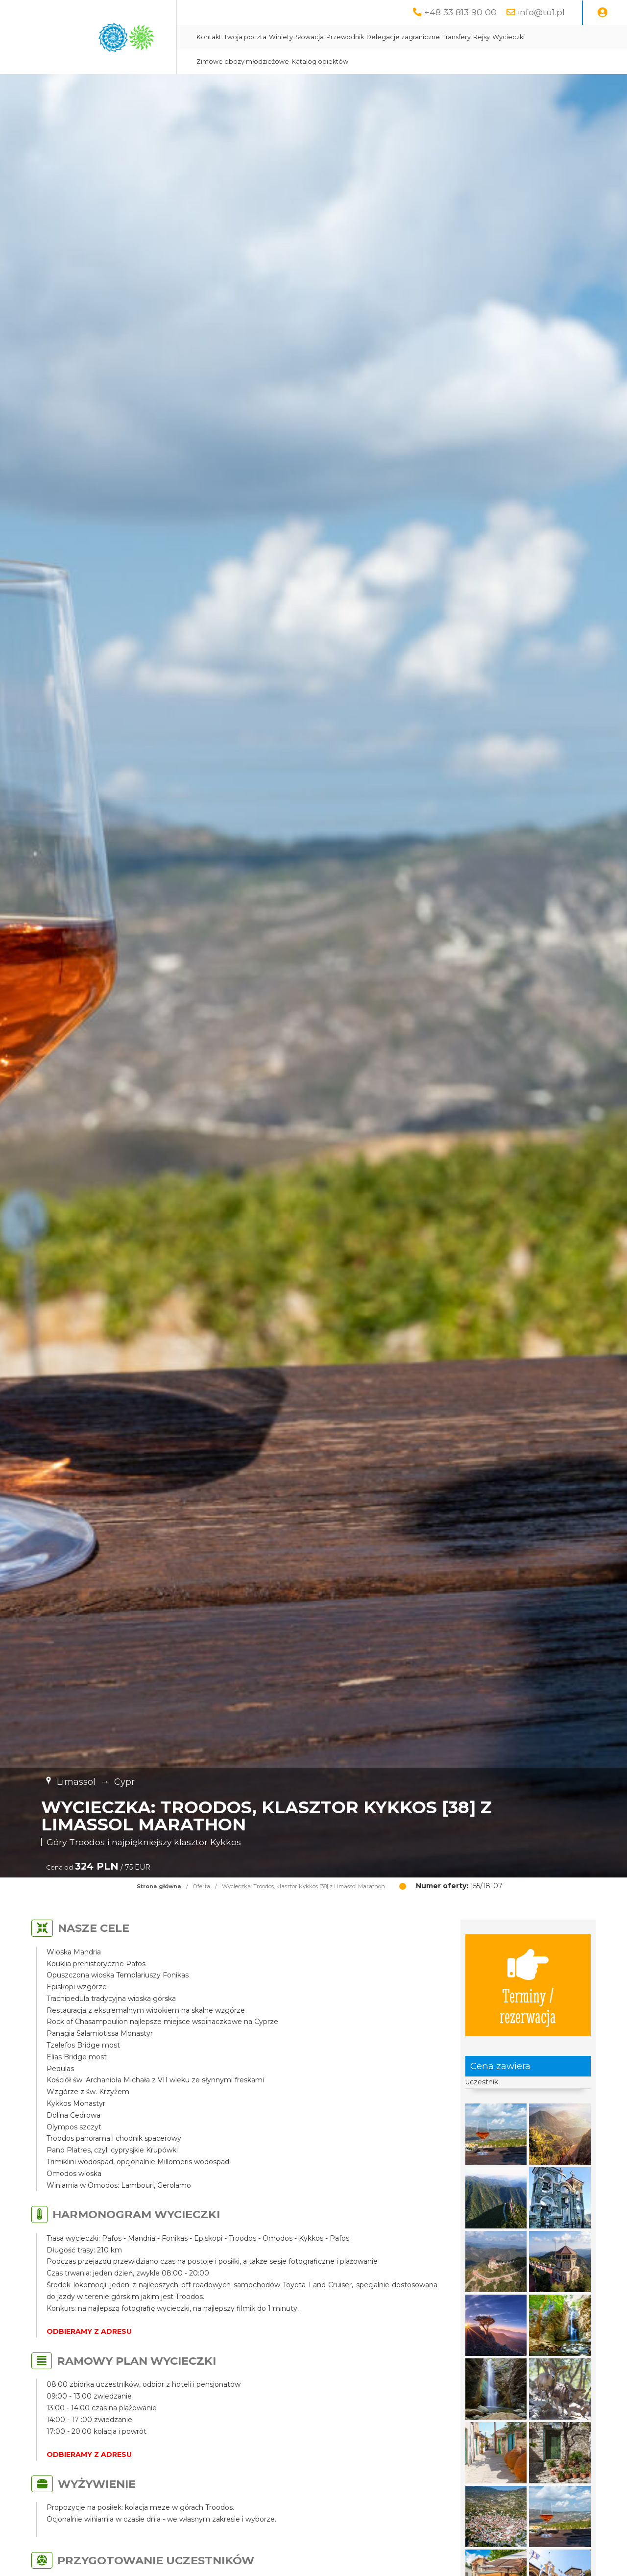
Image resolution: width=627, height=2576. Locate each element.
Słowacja (309, 37)
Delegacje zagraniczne (403, 37)
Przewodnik (345, 37)
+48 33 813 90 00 (460, 12)
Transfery (456, 37)
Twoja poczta (245, 37)
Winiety (281, 37)
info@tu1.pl (541, 12)
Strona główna (159, 1886)
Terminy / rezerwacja (528, 1985)
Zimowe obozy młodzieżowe (242, 61)
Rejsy (481, 37)
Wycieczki (508, 37)
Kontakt (208, 37)
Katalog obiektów (319, 61)
